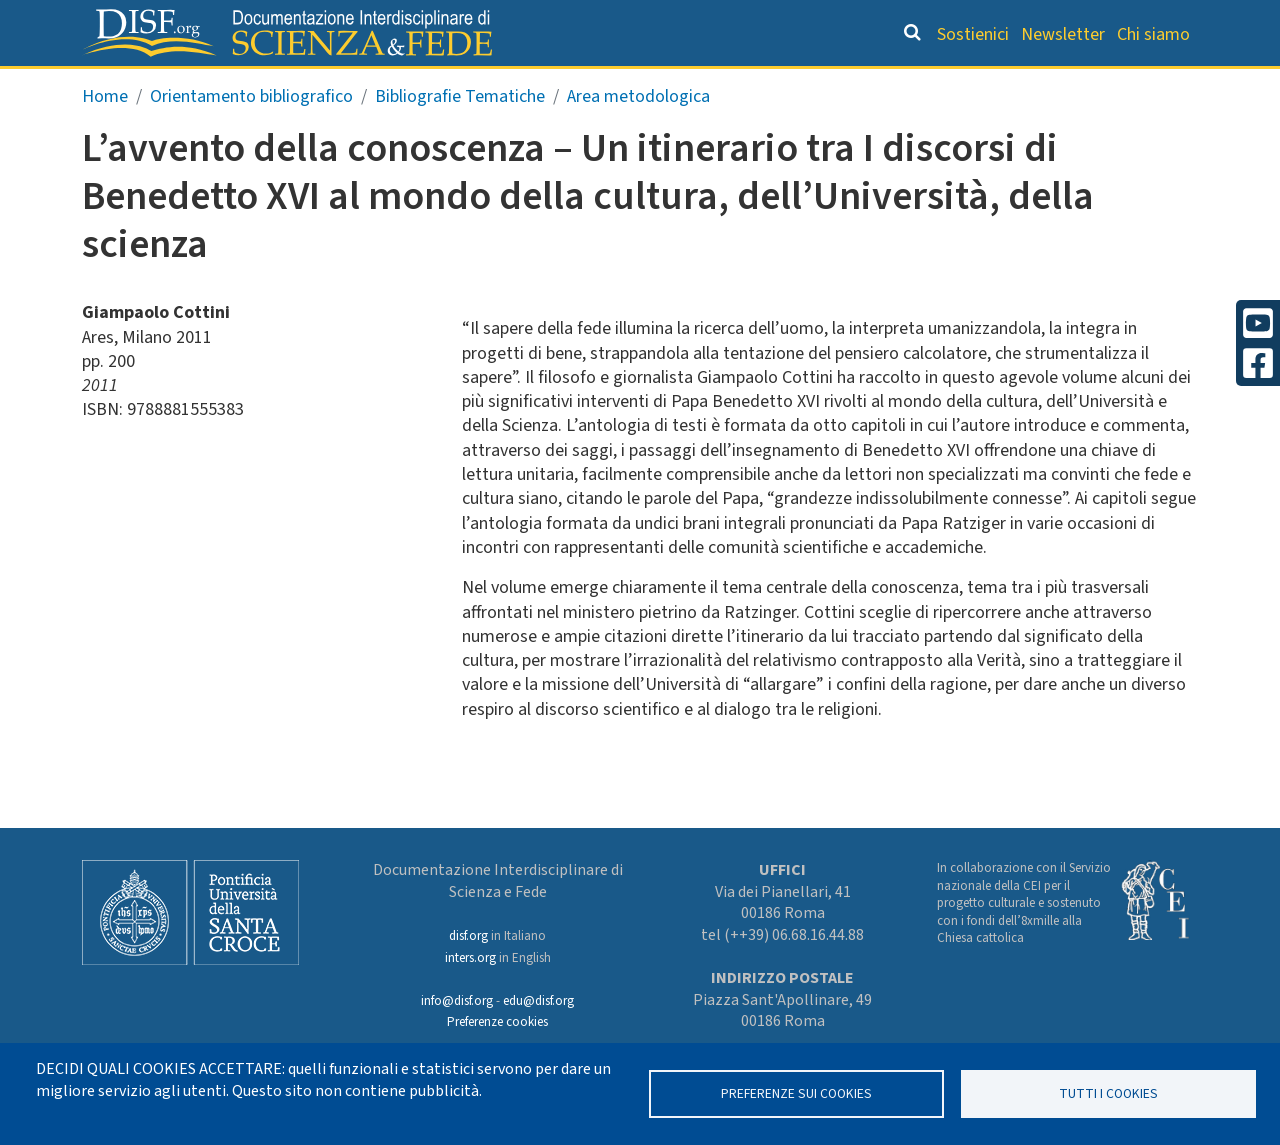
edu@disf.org (538, 1001)
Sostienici (973, 34)
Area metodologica (638, 138)
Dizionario (760, 86)
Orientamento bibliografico (540, 86)
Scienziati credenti (919, 86)
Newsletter (1063, 34)
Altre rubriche (1101, 86)
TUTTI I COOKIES (1108, 1093)
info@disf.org (457, 1001)
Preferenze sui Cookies (796, 1093)
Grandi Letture (296, 86)
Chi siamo (1153, 34)
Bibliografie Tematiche (460, 138)
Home (105, 138)
